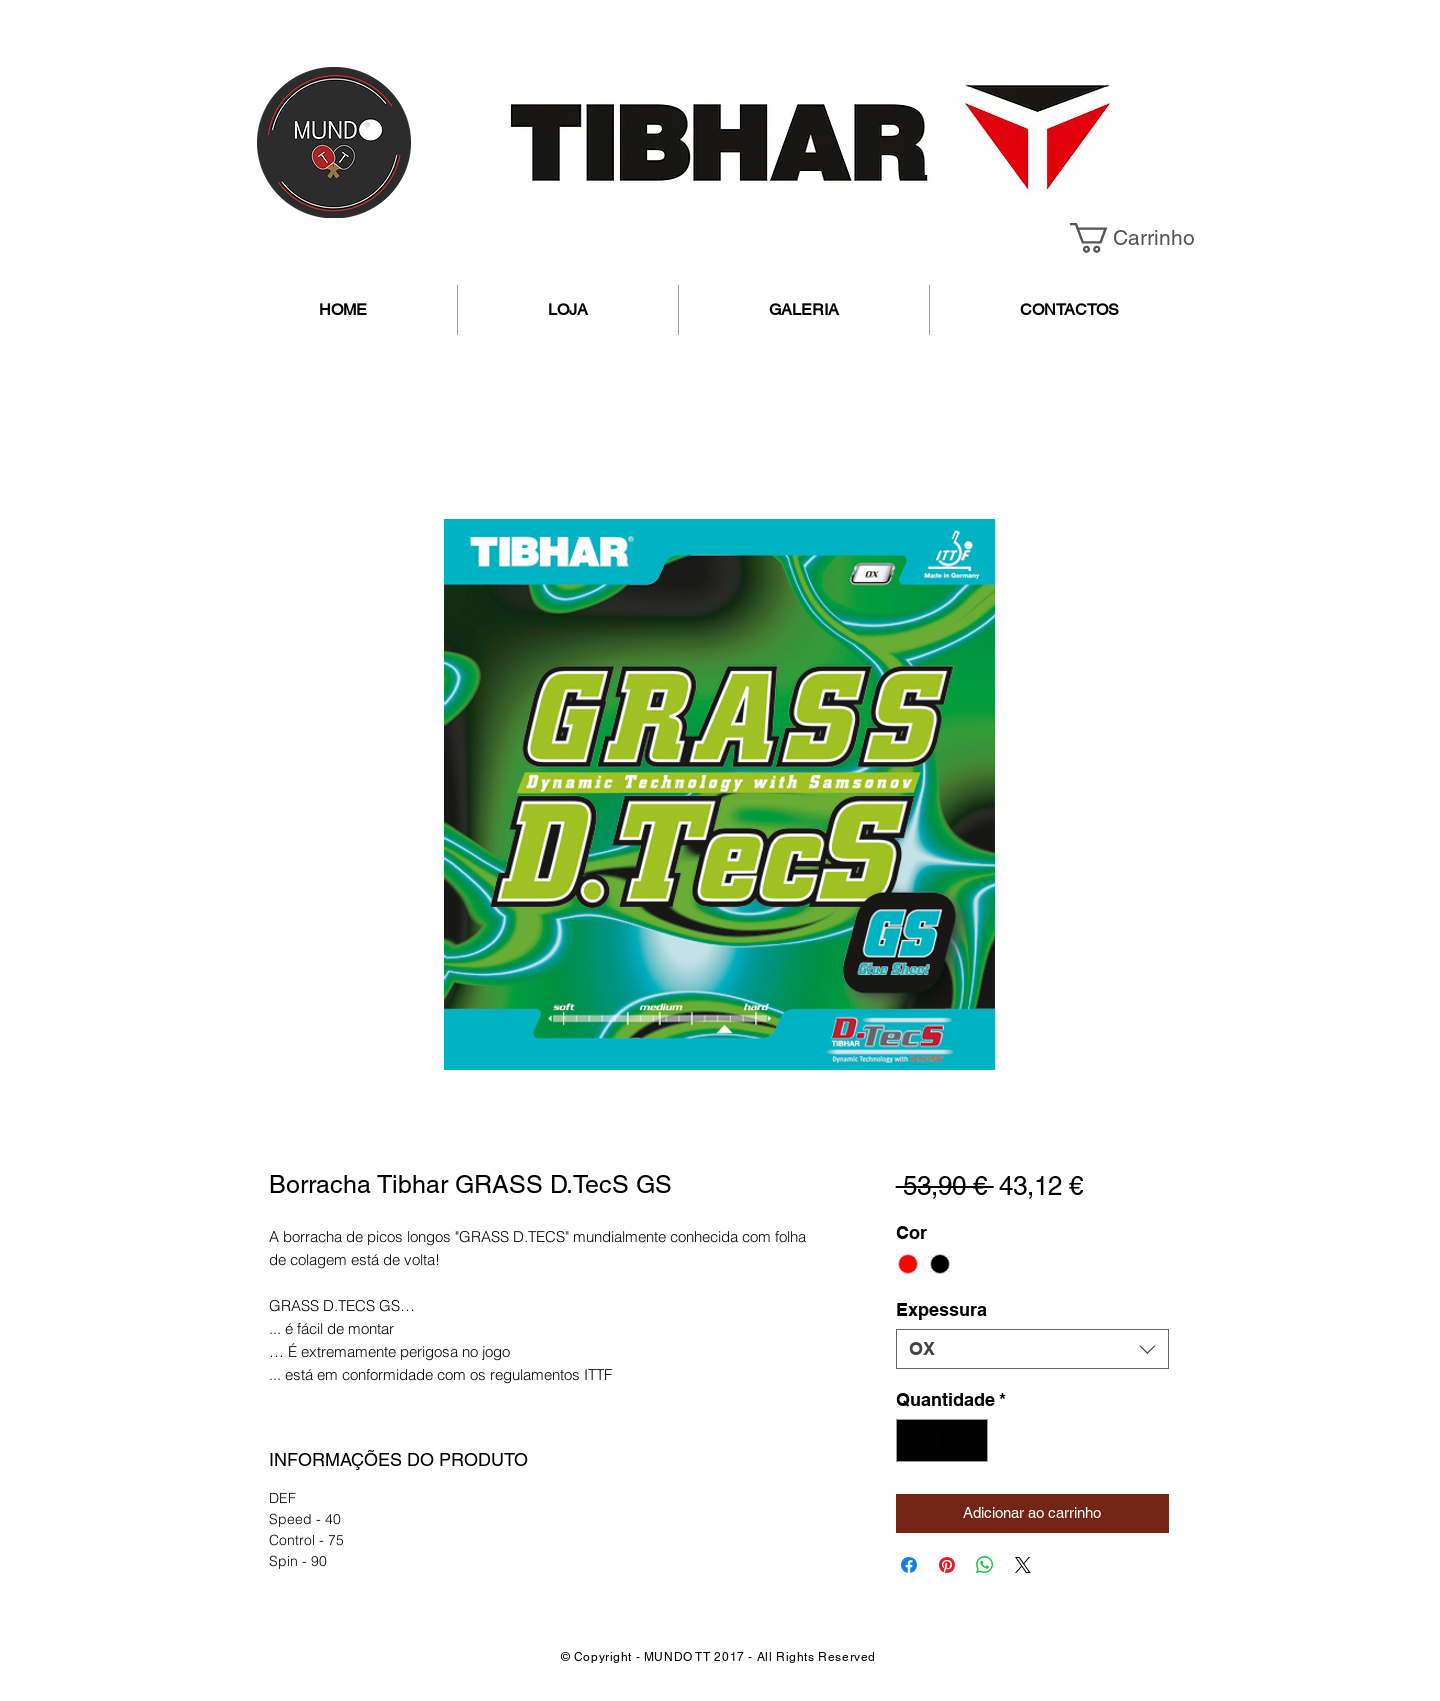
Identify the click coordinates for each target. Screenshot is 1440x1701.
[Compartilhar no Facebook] (909, 1565)
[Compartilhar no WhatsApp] (985, 1565)
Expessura (941, 1309)
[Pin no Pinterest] (947, 1565)
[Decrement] (914, 1440)
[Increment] (969, 1440)
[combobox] (1032, 1349)
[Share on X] (1023, 1565)
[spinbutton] (942, 1440)
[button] (1147, 238)
